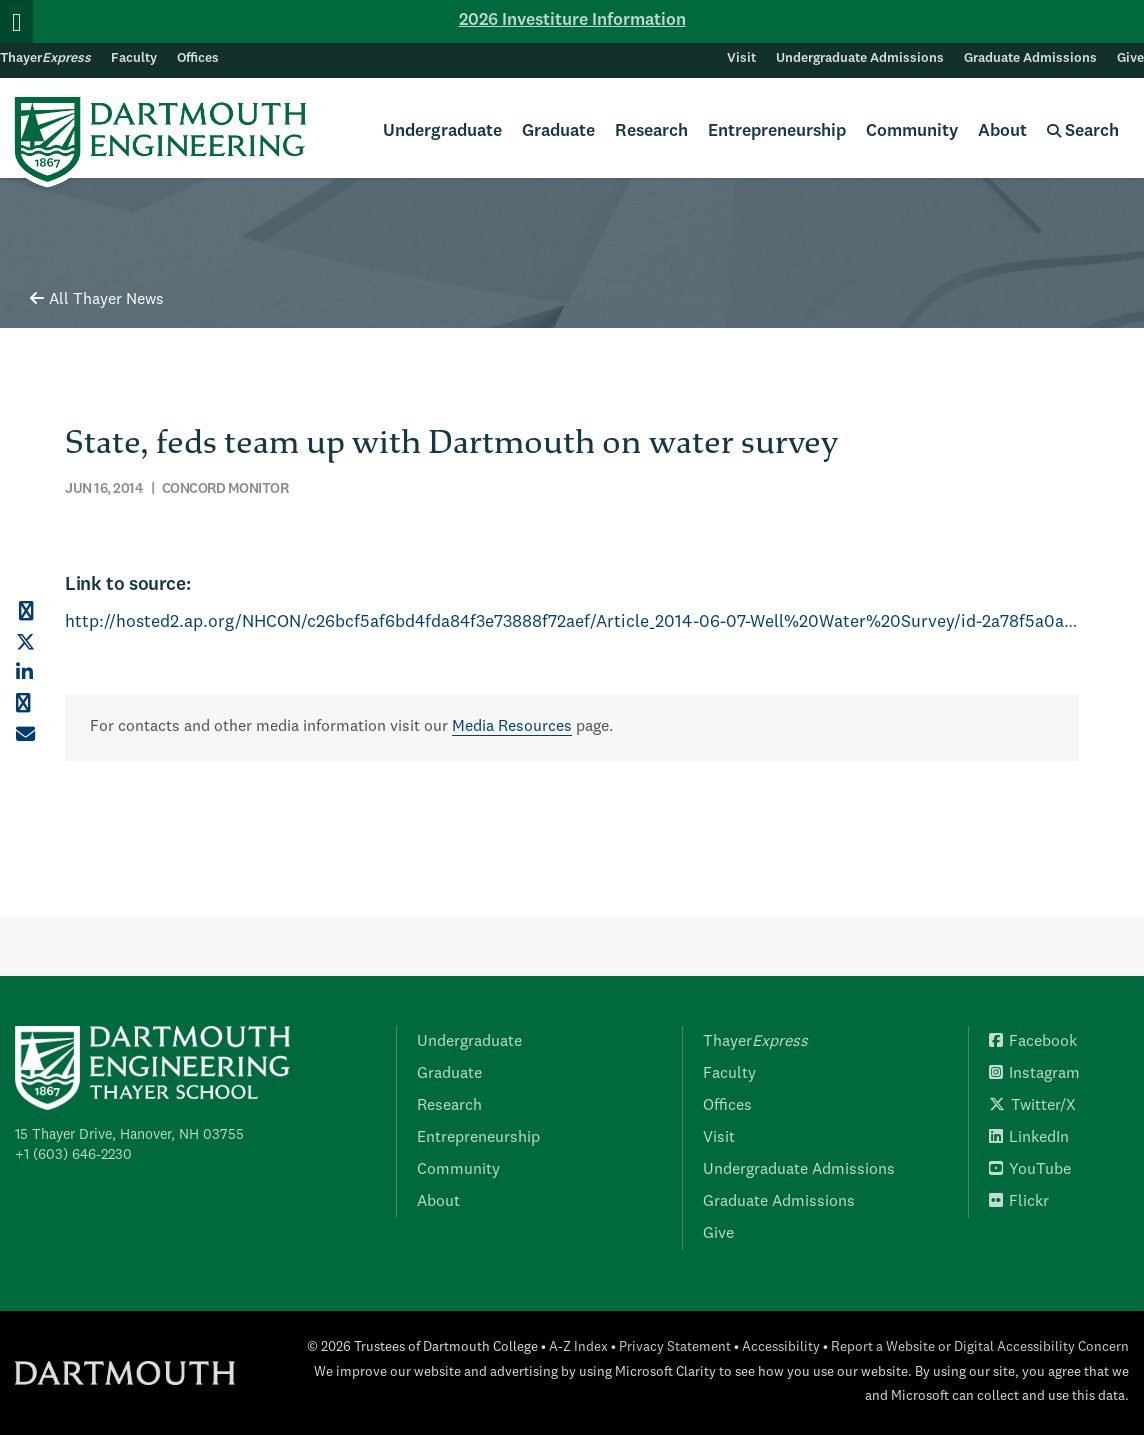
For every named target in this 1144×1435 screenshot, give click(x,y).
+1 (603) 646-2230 (73, 1155)
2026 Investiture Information (572, 20)
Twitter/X (1032, 1106)
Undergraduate (442, 131)
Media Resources (512, 727)
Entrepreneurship (777, 131)
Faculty (134, 58)
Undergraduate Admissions (860, 58)
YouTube (1030, 1170)
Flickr (1019, 1202)
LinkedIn (1029, 1138)
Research (651, 131)
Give (1130, 58)
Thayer (45, 58)
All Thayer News (97, 300)
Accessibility (781, 1347)
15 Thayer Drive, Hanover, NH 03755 (129, 1135)
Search (1083, 131)
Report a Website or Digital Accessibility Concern (980, 1347)
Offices (198, 58)
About (1002, 131)
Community (912, 131)
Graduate (558, 131)
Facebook (1033, 1042)
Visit (741, 58)
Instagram (1034, 1074)
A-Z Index (578, 1347)
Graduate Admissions (1030, 58)
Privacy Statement (675, 1347)
